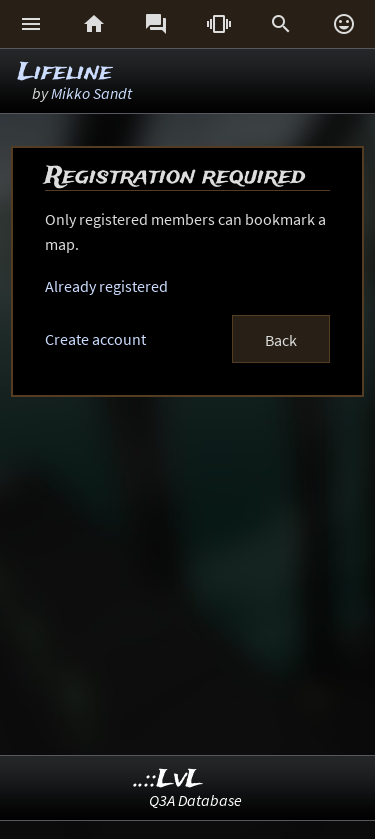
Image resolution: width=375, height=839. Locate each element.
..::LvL (168, 779)
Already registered (106, 286)
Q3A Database (195, 800)
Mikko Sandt (91, 93)
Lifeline (65, 72)
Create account (95, 339)
